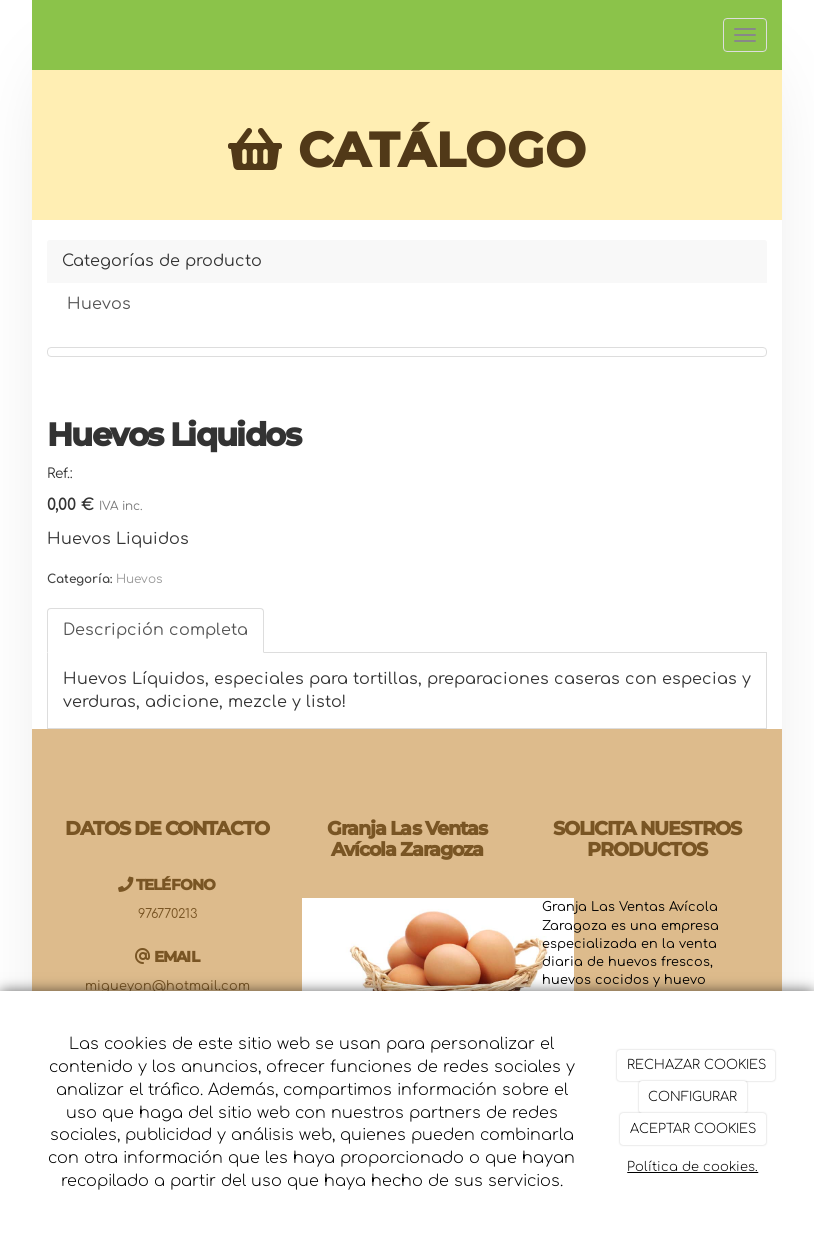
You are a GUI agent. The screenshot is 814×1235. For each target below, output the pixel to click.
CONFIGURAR (692, 1097)
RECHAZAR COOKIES (696, 1065)
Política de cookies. (692, 1167)
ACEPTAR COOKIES (693, 1129)
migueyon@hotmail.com (167, 986)
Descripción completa (155, 630)
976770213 (167, 914)
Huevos (99, 304)
